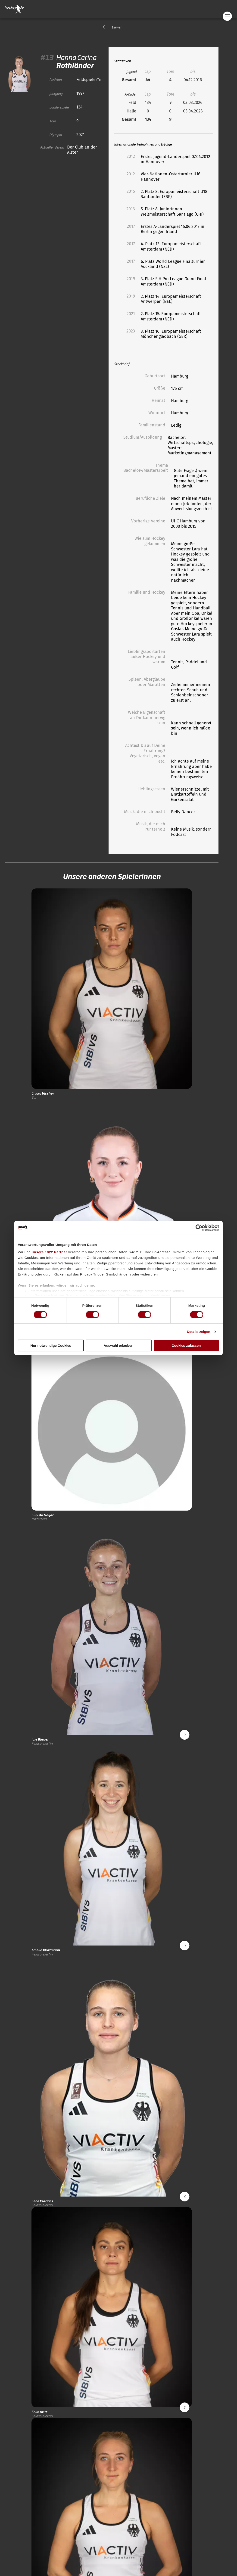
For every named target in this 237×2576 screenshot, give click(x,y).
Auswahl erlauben (118, 1345)
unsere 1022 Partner (49, 1252)
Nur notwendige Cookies (51, 1345)
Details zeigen (198, 1332)
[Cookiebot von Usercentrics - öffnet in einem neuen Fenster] (199, 1227)
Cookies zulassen (186, 1345)
